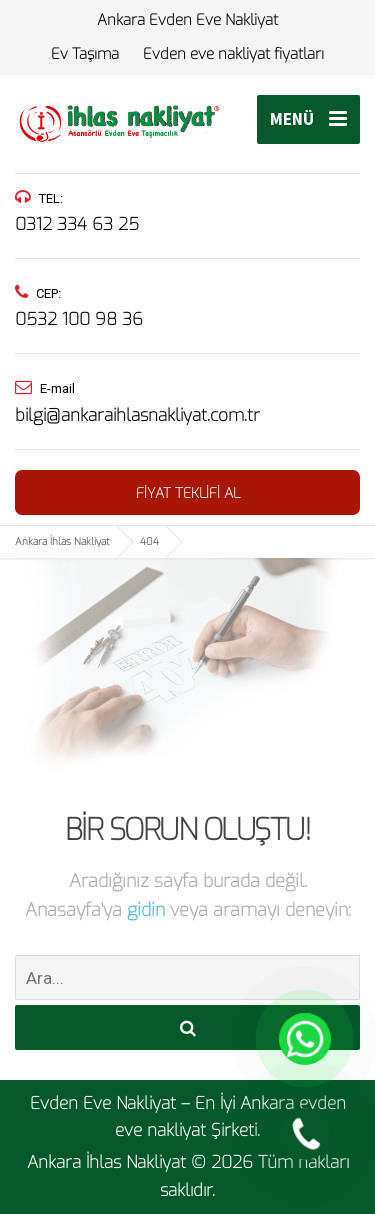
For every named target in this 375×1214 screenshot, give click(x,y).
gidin (148, 910)
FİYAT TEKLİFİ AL (188, 493)
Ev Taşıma (85, 54)
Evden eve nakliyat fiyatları (233, 54)
